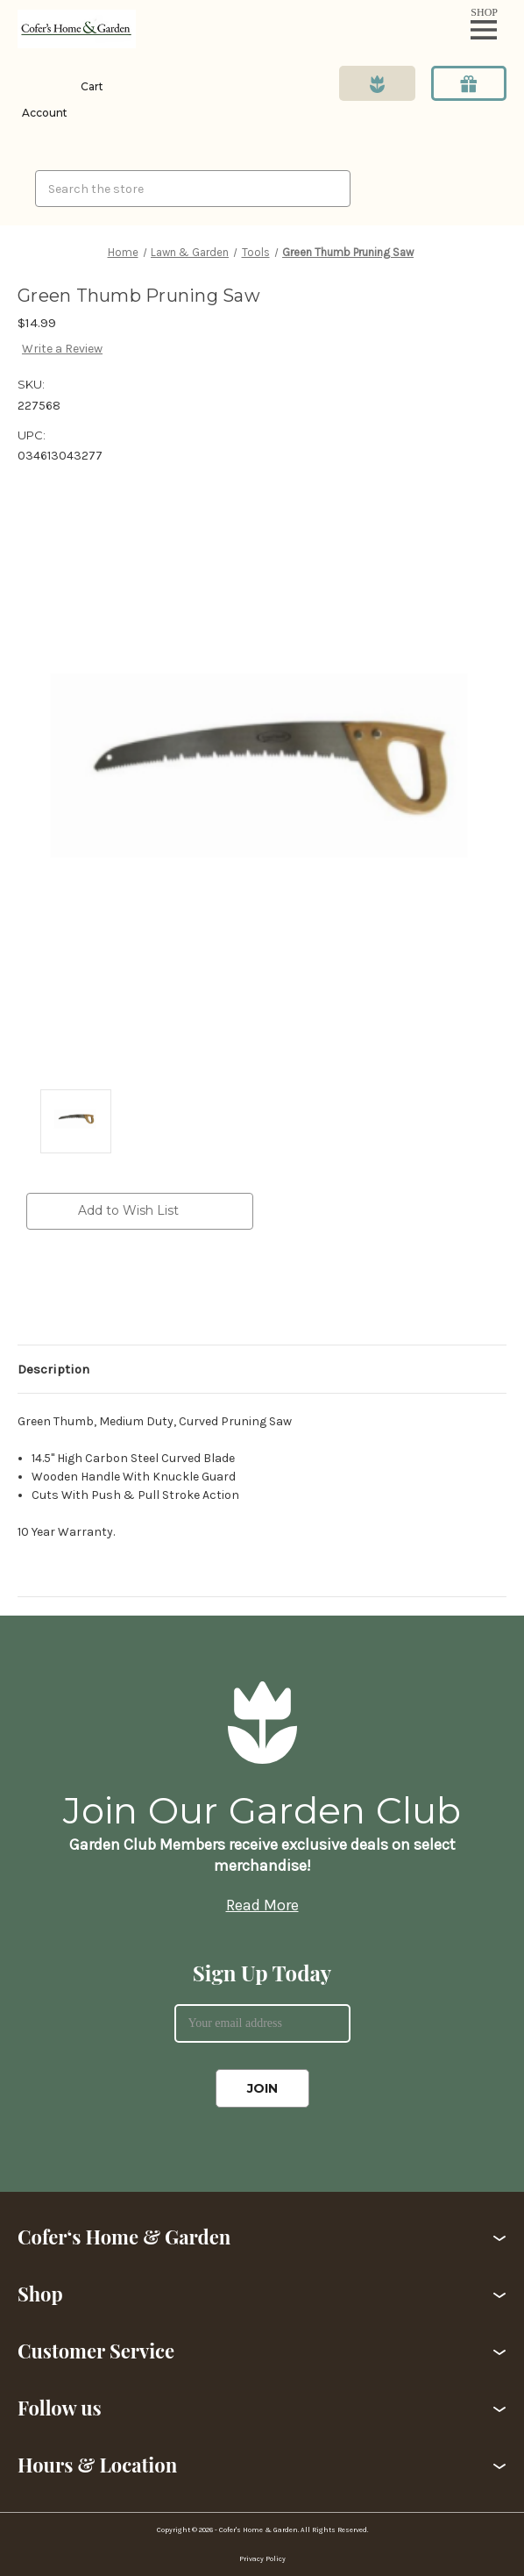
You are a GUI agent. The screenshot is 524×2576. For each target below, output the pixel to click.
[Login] (42, 100)
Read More (262, 1905)
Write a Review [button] (62, 348)
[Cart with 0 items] (89, 87)
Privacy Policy (262, 2559)
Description (53, 1369)
